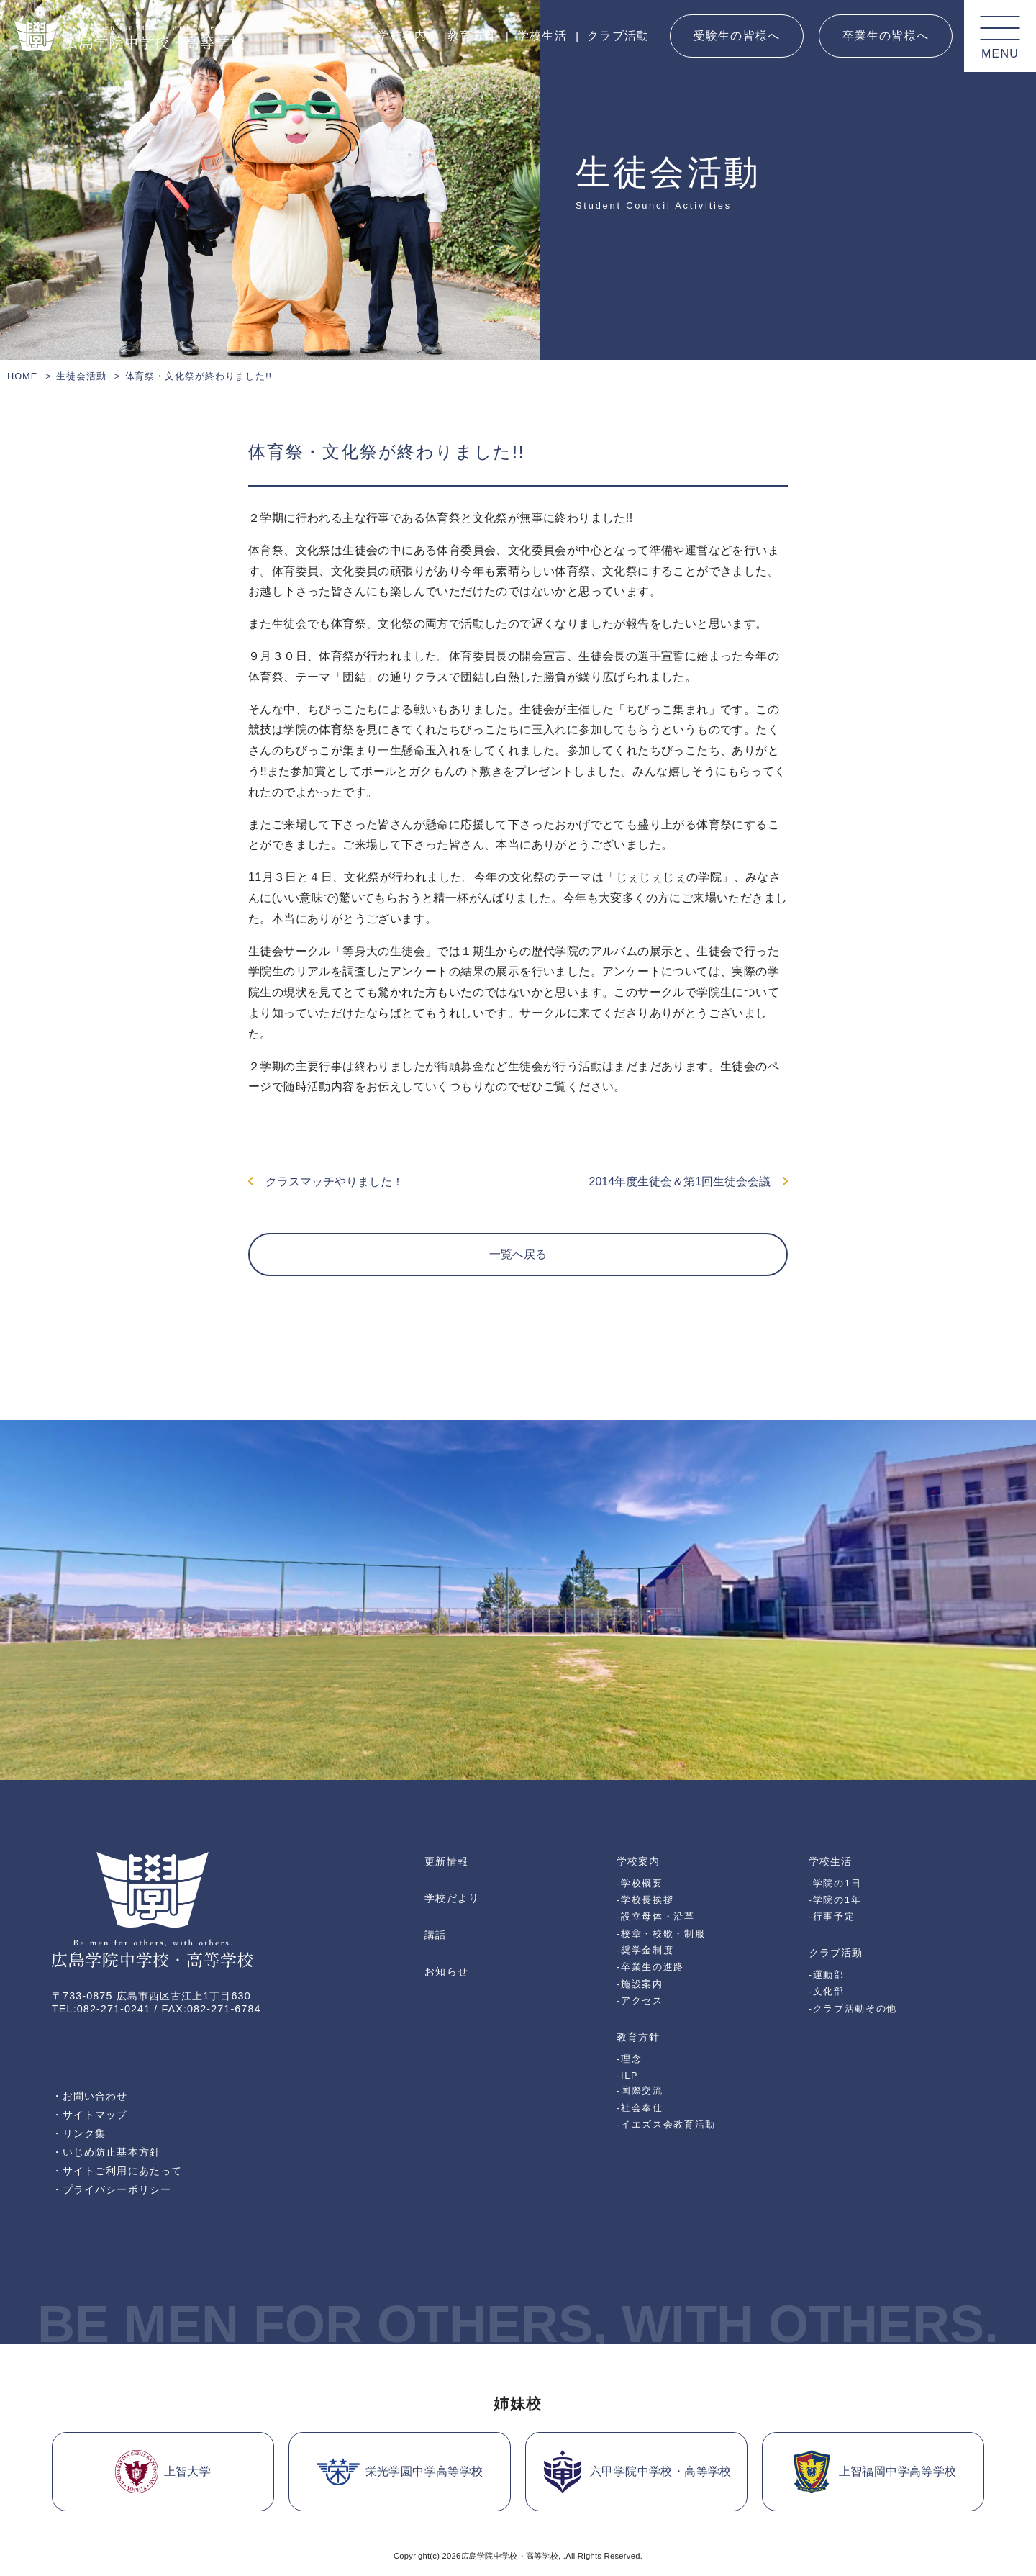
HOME (22, 376)
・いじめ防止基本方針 (106, 2152)
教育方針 (472, 36)
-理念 (629, 2058)
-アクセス (640, 2000)
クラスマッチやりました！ (326, 1181)
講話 (435, 1934)
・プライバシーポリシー (111, 2189)
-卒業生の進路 (650, 1966)
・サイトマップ (90, 2114)
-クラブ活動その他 (853, 2008)
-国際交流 (640, 2090)
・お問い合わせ (90, 2096)
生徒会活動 (81, 376)
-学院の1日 (835, 1883)
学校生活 (542, 36)
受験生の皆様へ (737, 36)
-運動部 (827, 1974)
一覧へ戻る (518, 1254)
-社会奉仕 (640, 2107)
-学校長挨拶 (645, 1899)
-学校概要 (640, 1883)
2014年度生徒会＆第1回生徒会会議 (689, 1181)
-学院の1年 (835, 1899)
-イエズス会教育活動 (666, 2124)
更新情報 (446, 1861)
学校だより (451, 1898)
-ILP (627, 2075)
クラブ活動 (618, 36)
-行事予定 (832, 1916)
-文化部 (827, 1991)
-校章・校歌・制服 (661, 1933)
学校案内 (402, 36)
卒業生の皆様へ (885, 36)
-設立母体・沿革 (656, 1916)
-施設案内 (640, 1984)
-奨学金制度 (645, 1950)
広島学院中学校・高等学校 (509, 2556)
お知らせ (446, 1971)
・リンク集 (79, 2133)
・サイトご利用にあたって (117, 2171)
